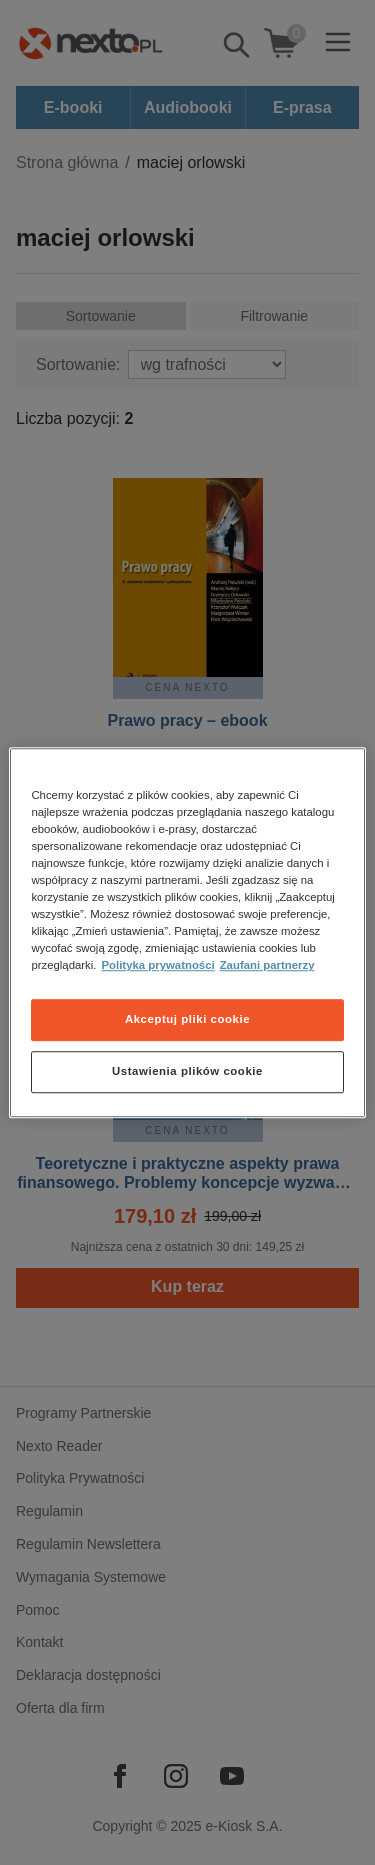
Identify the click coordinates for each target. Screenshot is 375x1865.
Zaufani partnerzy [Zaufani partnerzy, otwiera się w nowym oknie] (267, 965)
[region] (187, 933)
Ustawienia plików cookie (187, 1071)
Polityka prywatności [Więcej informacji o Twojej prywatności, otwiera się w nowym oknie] (158, 965)
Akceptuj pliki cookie (187, 1019)
